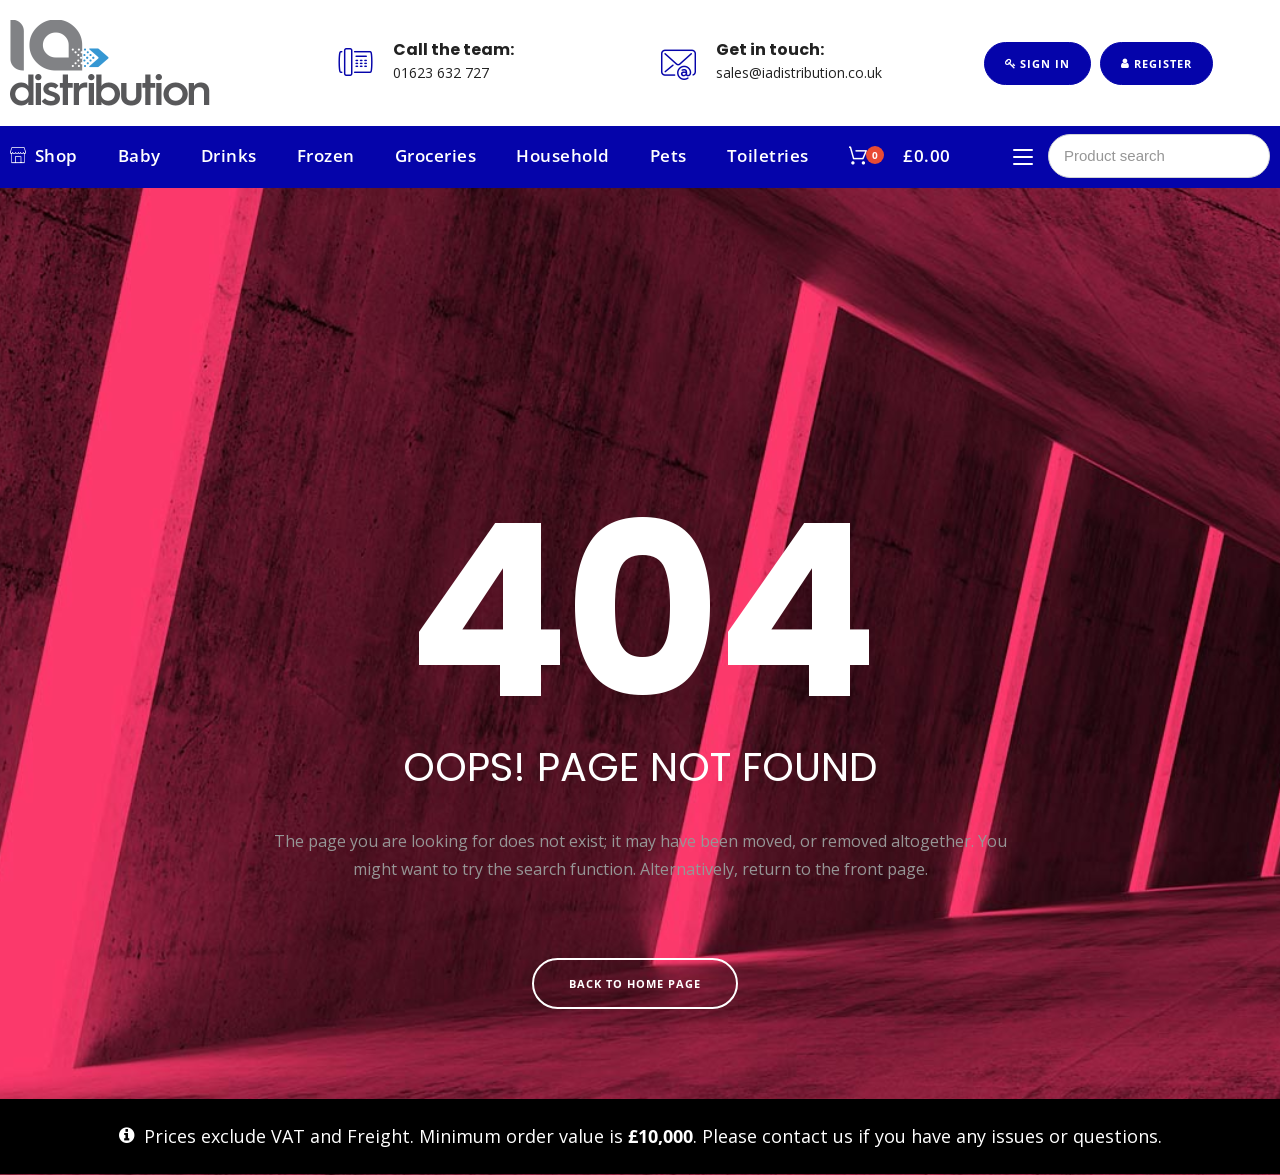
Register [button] (1156, 63)
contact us (807, 1136)
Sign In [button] (1037, 63)
